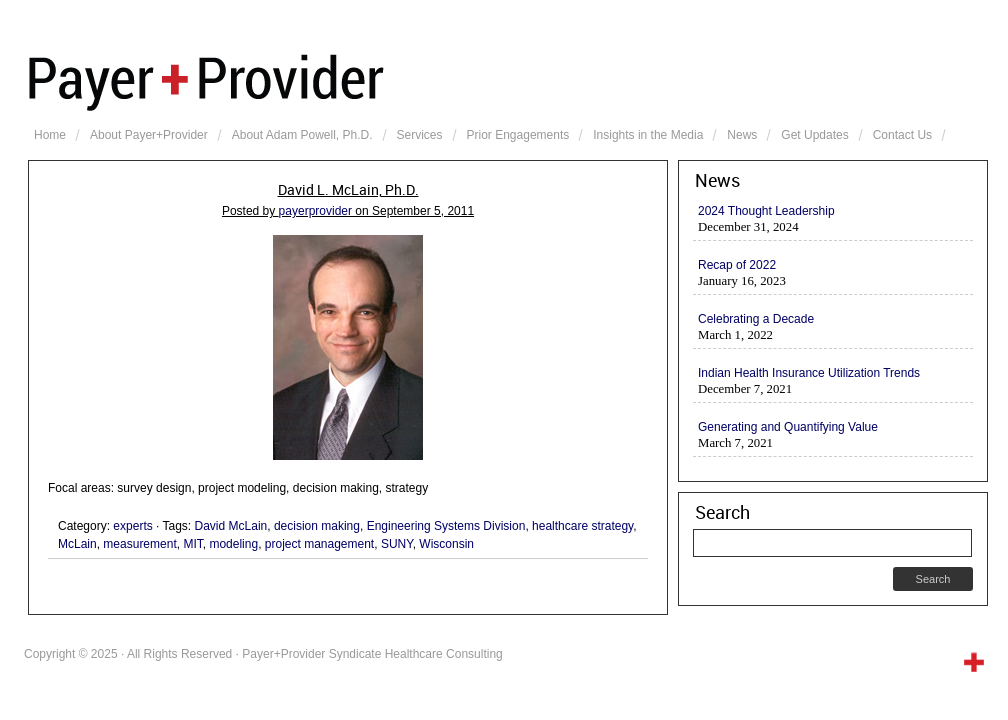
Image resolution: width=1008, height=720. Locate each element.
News (742, 135)
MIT (192, 544)
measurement (139, 544)
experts (132, 526)
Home (50, 135)
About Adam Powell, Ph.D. (302, 135)
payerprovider (315, 211)
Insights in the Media (648, 135)
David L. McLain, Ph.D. (348, 190)
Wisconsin (446, 544)
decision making (317, 526)
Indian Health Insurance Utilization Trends (809, 373)
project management (319, 544)
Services (420, 135)
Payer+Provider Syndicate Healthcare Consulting (508, 80)
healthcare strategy (582, 526)
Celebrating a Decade (756, 319)
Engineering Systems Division (446, 526)
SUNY (397, 544)
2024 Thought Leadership (766, 211)
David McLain (231, 526)
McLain (77, 544)
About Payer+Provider (149, 135)
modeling (233, 544)
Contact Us (902, 135)
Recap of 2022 (737, 265)
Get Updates (814, 135)
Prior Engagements (518, 135)
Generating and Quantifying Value (788, 427)
